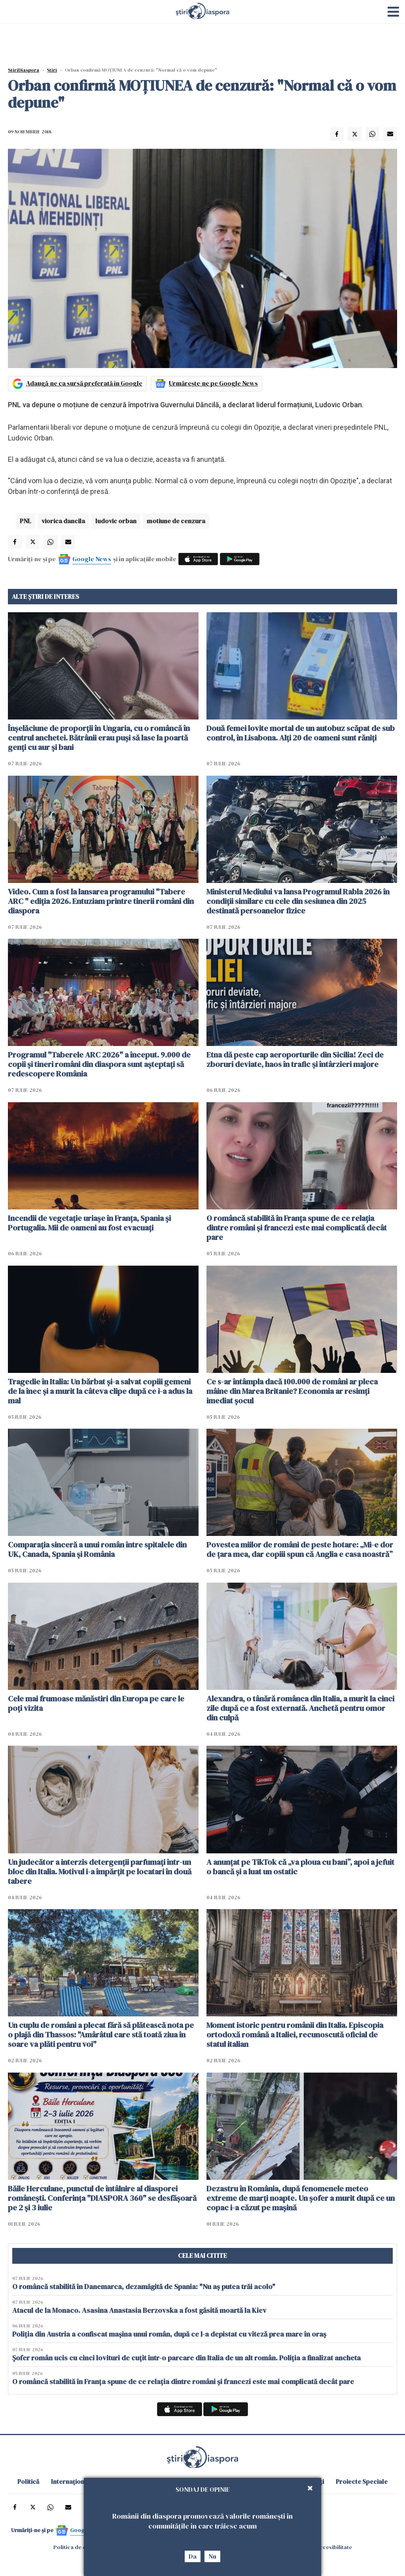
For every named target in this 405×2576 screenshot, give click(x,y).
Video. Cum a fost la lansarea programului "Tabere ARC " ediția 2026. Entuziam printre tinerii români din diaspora (101, 901)
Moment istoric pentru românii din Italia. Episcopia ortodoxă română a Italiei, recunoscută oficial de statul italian (294, 2034)
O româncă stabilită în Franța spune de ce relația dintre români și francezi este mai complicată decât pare (296, 1227)
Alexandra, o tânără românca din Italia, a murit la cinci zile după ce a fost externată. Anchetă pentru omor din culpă (300, 1708)
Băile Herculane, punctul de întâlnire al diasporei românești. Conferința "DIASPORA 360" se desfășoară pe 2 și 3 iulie (102, 2198)
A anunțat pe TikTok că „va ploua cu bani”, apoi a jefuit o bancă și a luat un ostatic (300, 1866)
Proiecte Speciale (362, 2481)
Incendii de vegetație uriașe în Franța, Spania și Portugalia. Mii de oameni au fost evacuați (89, 1222)
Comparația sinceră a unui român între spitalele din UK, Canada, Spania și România (97, 1549)
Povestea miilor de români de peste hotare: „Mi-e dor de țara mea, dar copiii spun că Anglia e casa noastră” (299, 1549)
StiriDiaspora (23, 70)
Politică (28, 2481)
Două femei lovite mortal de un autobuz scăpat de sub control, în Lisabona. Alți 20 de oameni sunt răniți (300, 732)
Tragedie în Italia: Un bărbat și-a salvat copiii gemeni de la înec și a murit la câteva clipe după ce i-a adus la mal (100, 1391)
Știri (52, 70)
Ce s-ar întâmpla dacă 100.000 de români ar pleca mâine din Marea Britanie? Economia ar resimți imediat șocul (292, 1391)
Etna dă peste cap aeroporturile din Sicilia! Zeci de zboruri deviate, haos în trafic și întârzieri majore (295, 1059)
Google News (91, 558)
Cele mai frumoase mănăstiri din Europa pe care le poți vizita (96, 1703)
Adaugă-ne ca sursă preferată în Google (84, 383)
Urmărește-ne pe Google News (213, 383)
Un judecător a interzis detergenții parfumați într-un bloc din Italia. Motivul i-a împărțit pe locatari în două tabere (99, 1871)
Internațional (70, 2481)
